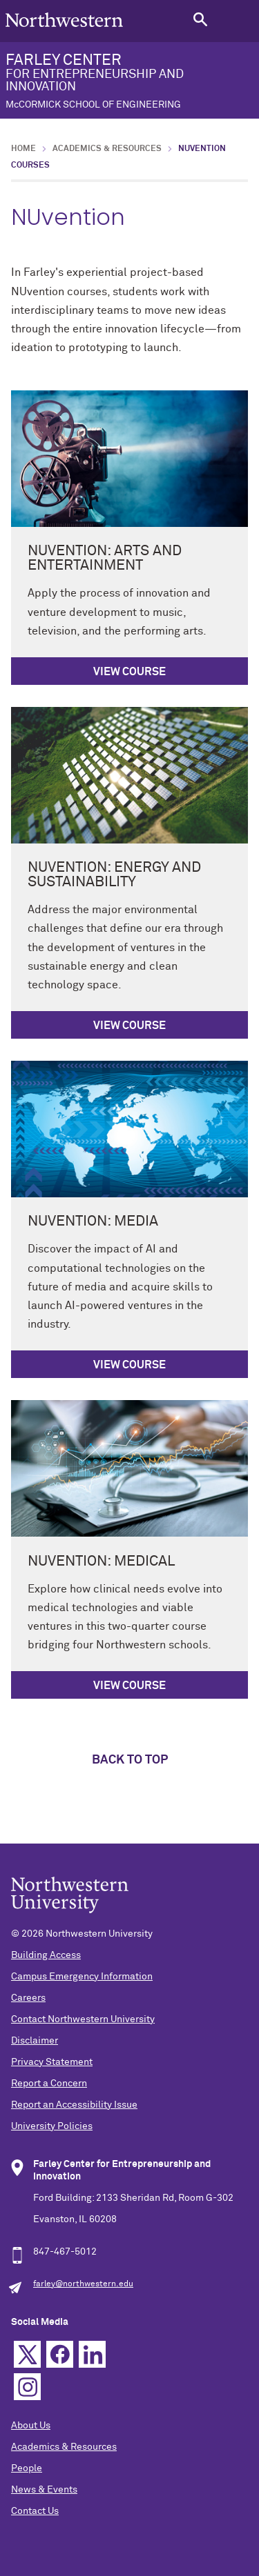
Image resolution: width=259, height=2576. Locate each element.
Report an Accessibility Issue (74, 2105)
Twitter (27, 2354)
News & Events (44, 2490)
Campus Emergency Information (82, 1976)
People (26, 2468)
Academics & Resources (107, 149)
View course (129, 671)
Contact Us (35, 2511)
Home (23, 149)
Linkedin (92, 2354)
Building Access (46, 1955)
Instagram (27, 2386)
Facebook (59, 2354)
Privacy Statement (52, 2062)
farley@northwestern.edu (83, 2284)
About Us (30, 2425)
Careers (28, 1998)
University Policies (52, 2126)
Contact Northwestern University (83, 2019)
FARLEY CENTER (129, 81)
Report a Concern (49, 2083)
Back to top (130, 1760)
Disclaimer (34, 2041)
